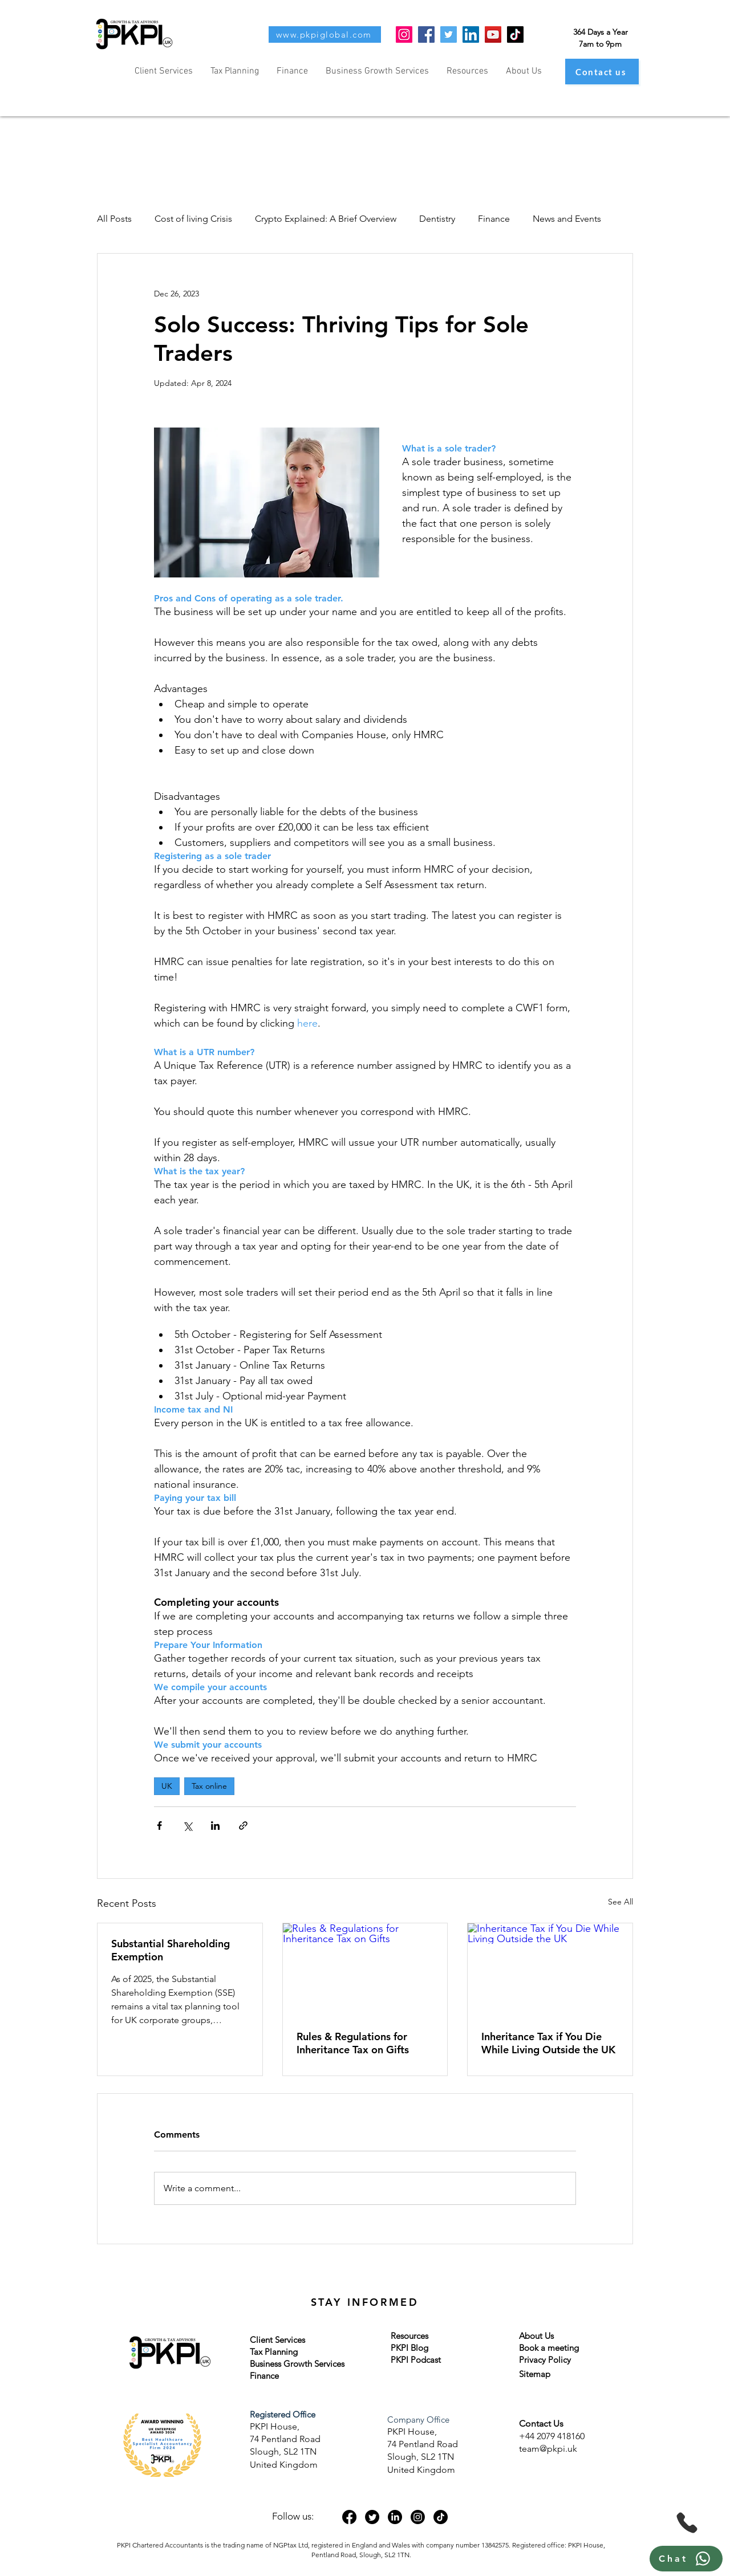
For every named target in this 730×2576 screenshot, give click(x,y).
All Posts (114, 218)
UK (166, 1786)
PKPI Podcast (416, 2359)
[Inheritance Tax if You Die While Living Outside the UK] (550, 1969)
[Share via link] (243, 1825)
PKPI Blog (409, 2347)
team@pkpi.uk (548, 2448)
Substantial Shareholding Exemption (170, 1950)
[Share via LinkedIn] (215, 1825)
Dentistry (437, 218)
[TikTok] (515, 34)
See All (620, 1902)
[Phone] (687, 2523)
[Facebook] (426, 34)
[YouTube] (493, 34)
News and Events (567, 218)
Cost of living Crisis (193, 218)
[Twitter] (448, 34)
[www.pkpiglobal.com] (325, 34)
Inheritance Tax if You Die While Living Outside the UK (548, 2043)
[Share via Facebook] (159, 1825)
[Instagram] (404, 34)
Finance (494, 218)
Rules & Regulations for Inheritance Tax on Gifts (353, 2043)
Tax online (209, 1786)
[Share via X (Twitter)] (187, 1825)
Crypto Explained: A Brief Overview (325, 218)
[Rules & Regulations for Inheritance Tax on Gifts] (365, 1969)
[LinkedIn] (471, 34)
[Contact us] (602, 71)
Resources (409, 2335)
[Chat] (686, 2558)
